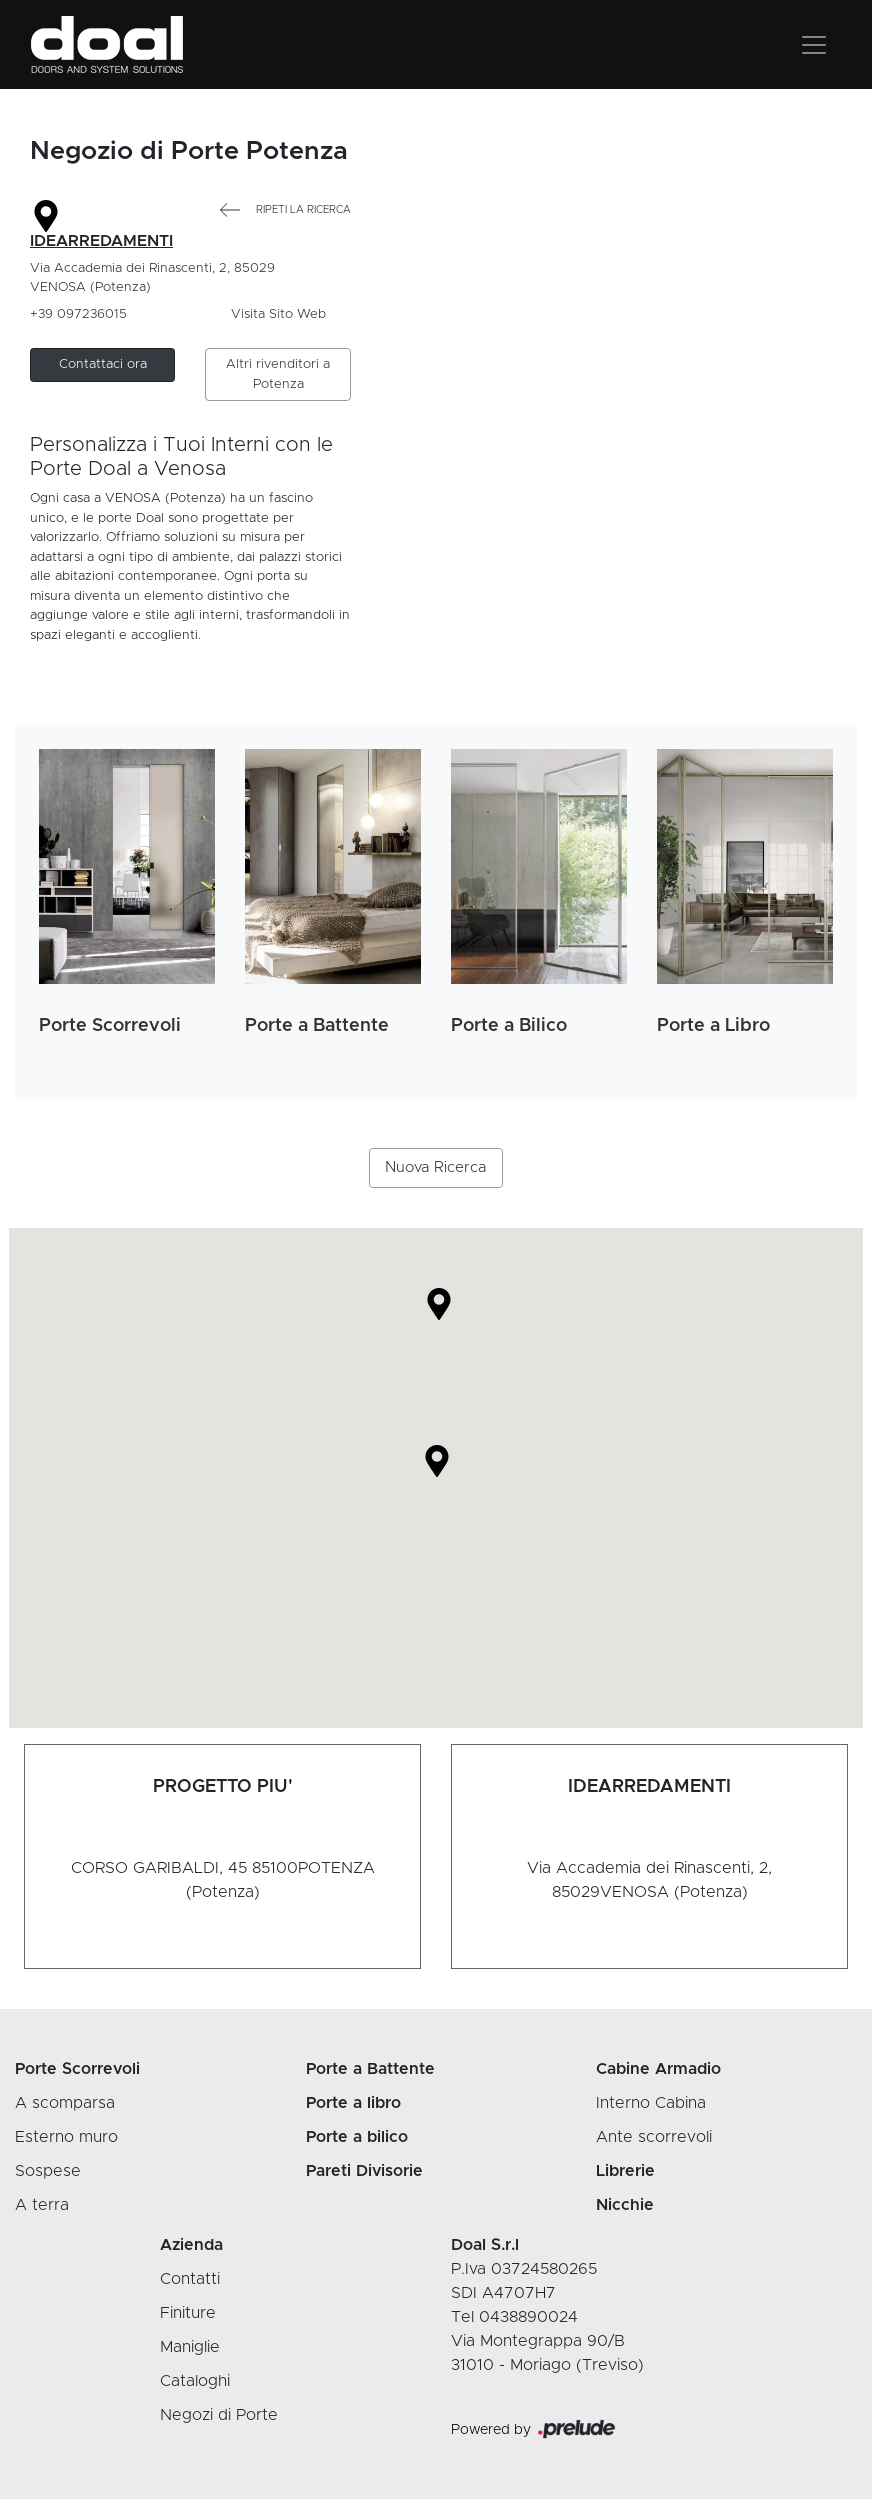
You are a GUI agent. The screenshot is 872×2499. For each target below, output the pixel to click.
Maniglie (190, 2347)
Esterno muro (66, 2137)
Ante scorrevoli (654, 2137)
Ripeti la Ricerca (285, 210)
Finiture (188, 2313)
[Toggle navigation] (814, 45)
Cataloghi (195, 2381)
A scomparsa (65, 2103)
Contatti (190, 2279)
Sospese (48, 2171)
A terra (42, 2205)
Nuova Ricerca (436, 1167)
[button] (102, 365)
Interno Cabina (651, 2103)
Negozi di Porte (219, 2415)
